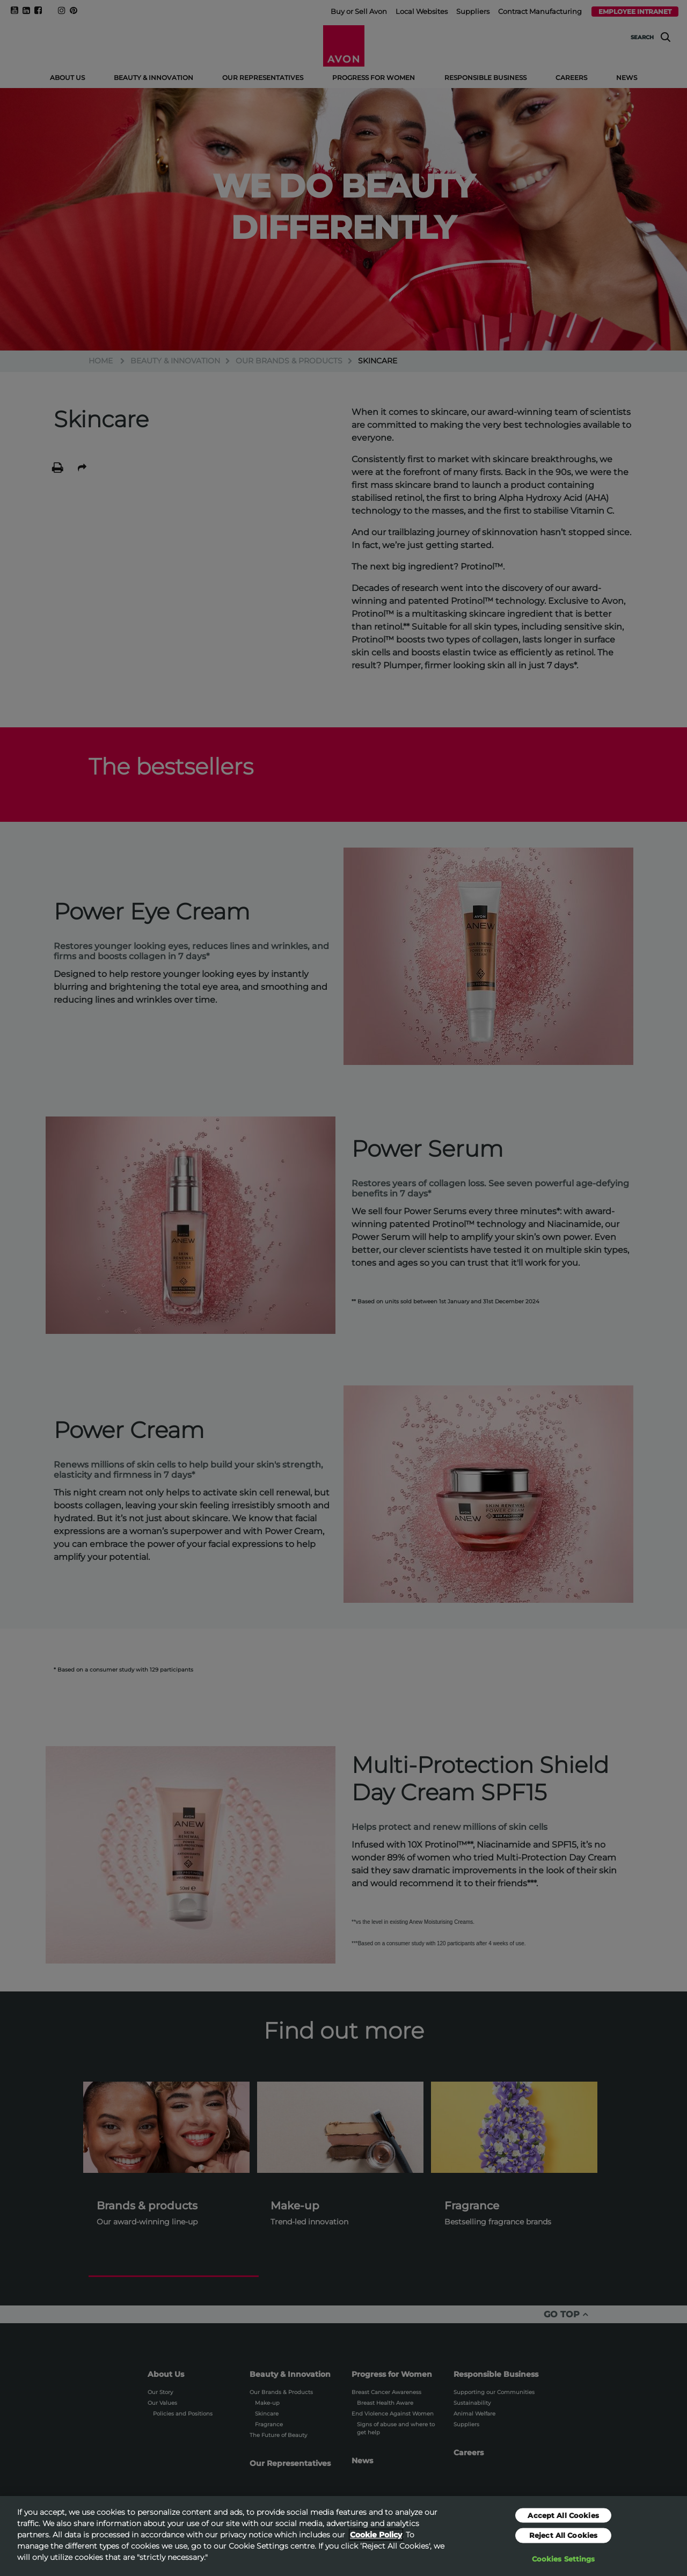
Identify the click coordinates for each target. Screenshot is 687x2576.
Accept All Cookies (563, 2521)
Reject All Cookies (563, 2541)
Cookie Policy (376, 2541)
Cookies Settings (563, 2564)
